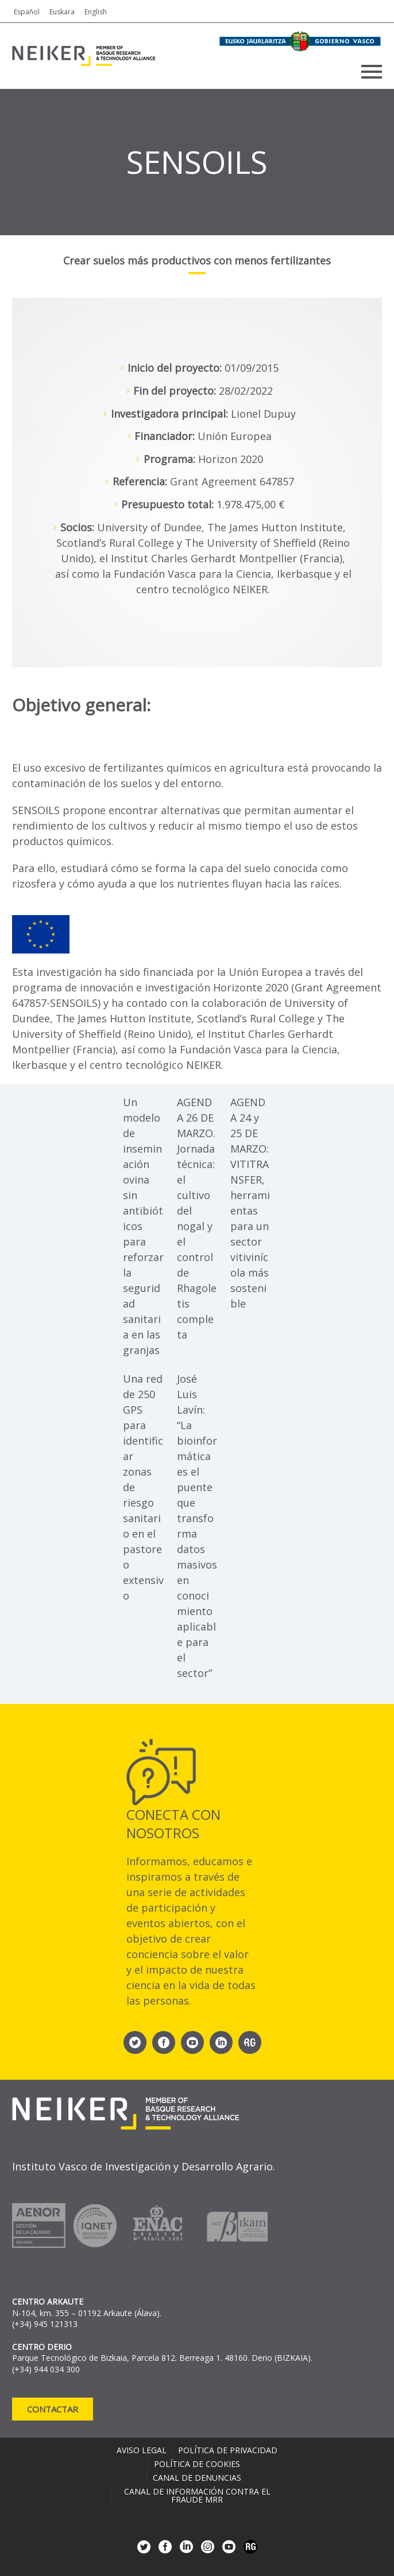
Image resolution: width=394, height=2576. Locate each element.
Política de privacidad (227, 2450)
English (95, 12)
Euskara (62, 12)
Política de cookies (197, 2464)
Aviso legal (142, 2450)
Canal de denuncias (197, 2478)
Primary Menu (371, 72)
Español (27, 12)
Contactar (52, 2409)
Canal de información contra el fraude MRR (197, 2496)
